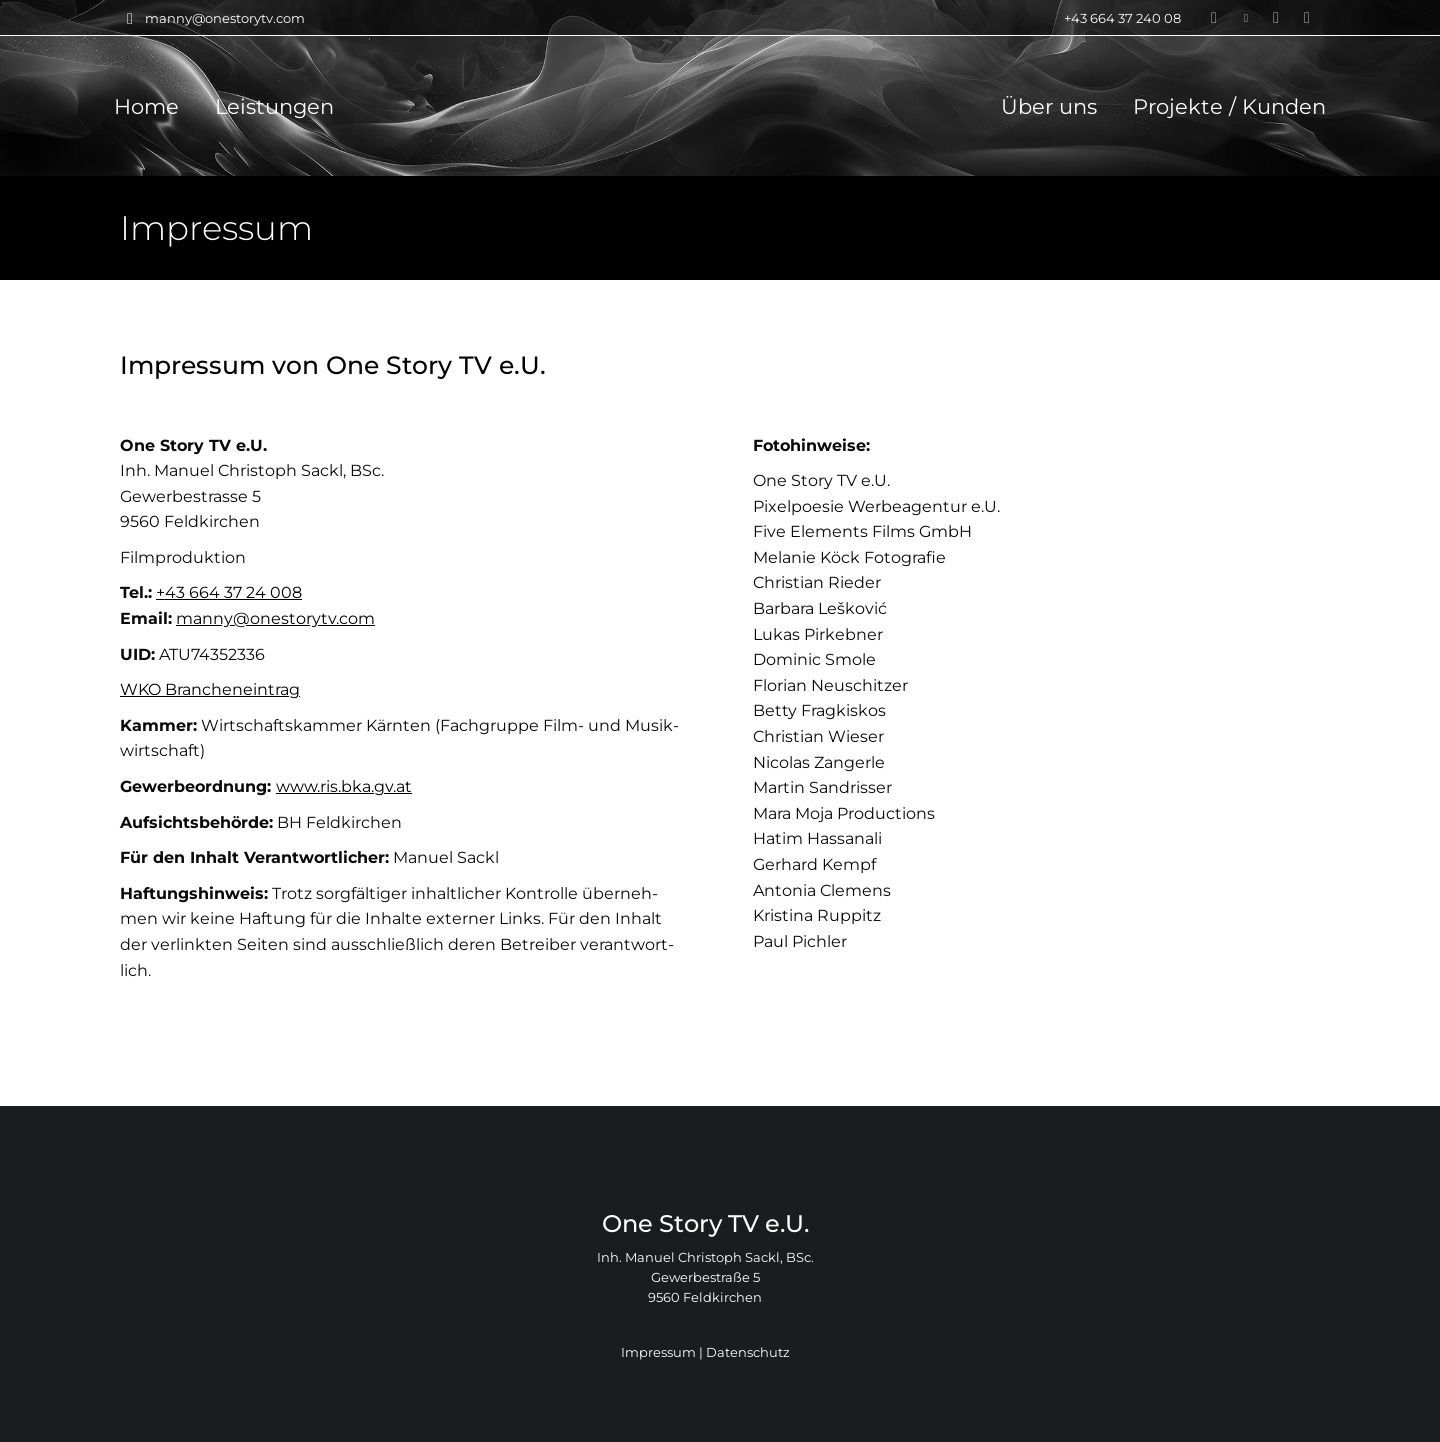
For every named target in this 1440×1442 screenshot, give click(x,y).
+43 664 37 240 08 (1110, 18)
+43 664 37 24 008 (229, 592)
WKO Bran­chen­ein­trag (210, 689)
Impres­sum (658, 1352)
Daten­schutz (748, 1352)
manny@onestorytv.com (212, 18)
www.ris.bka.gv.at (344, 786)
